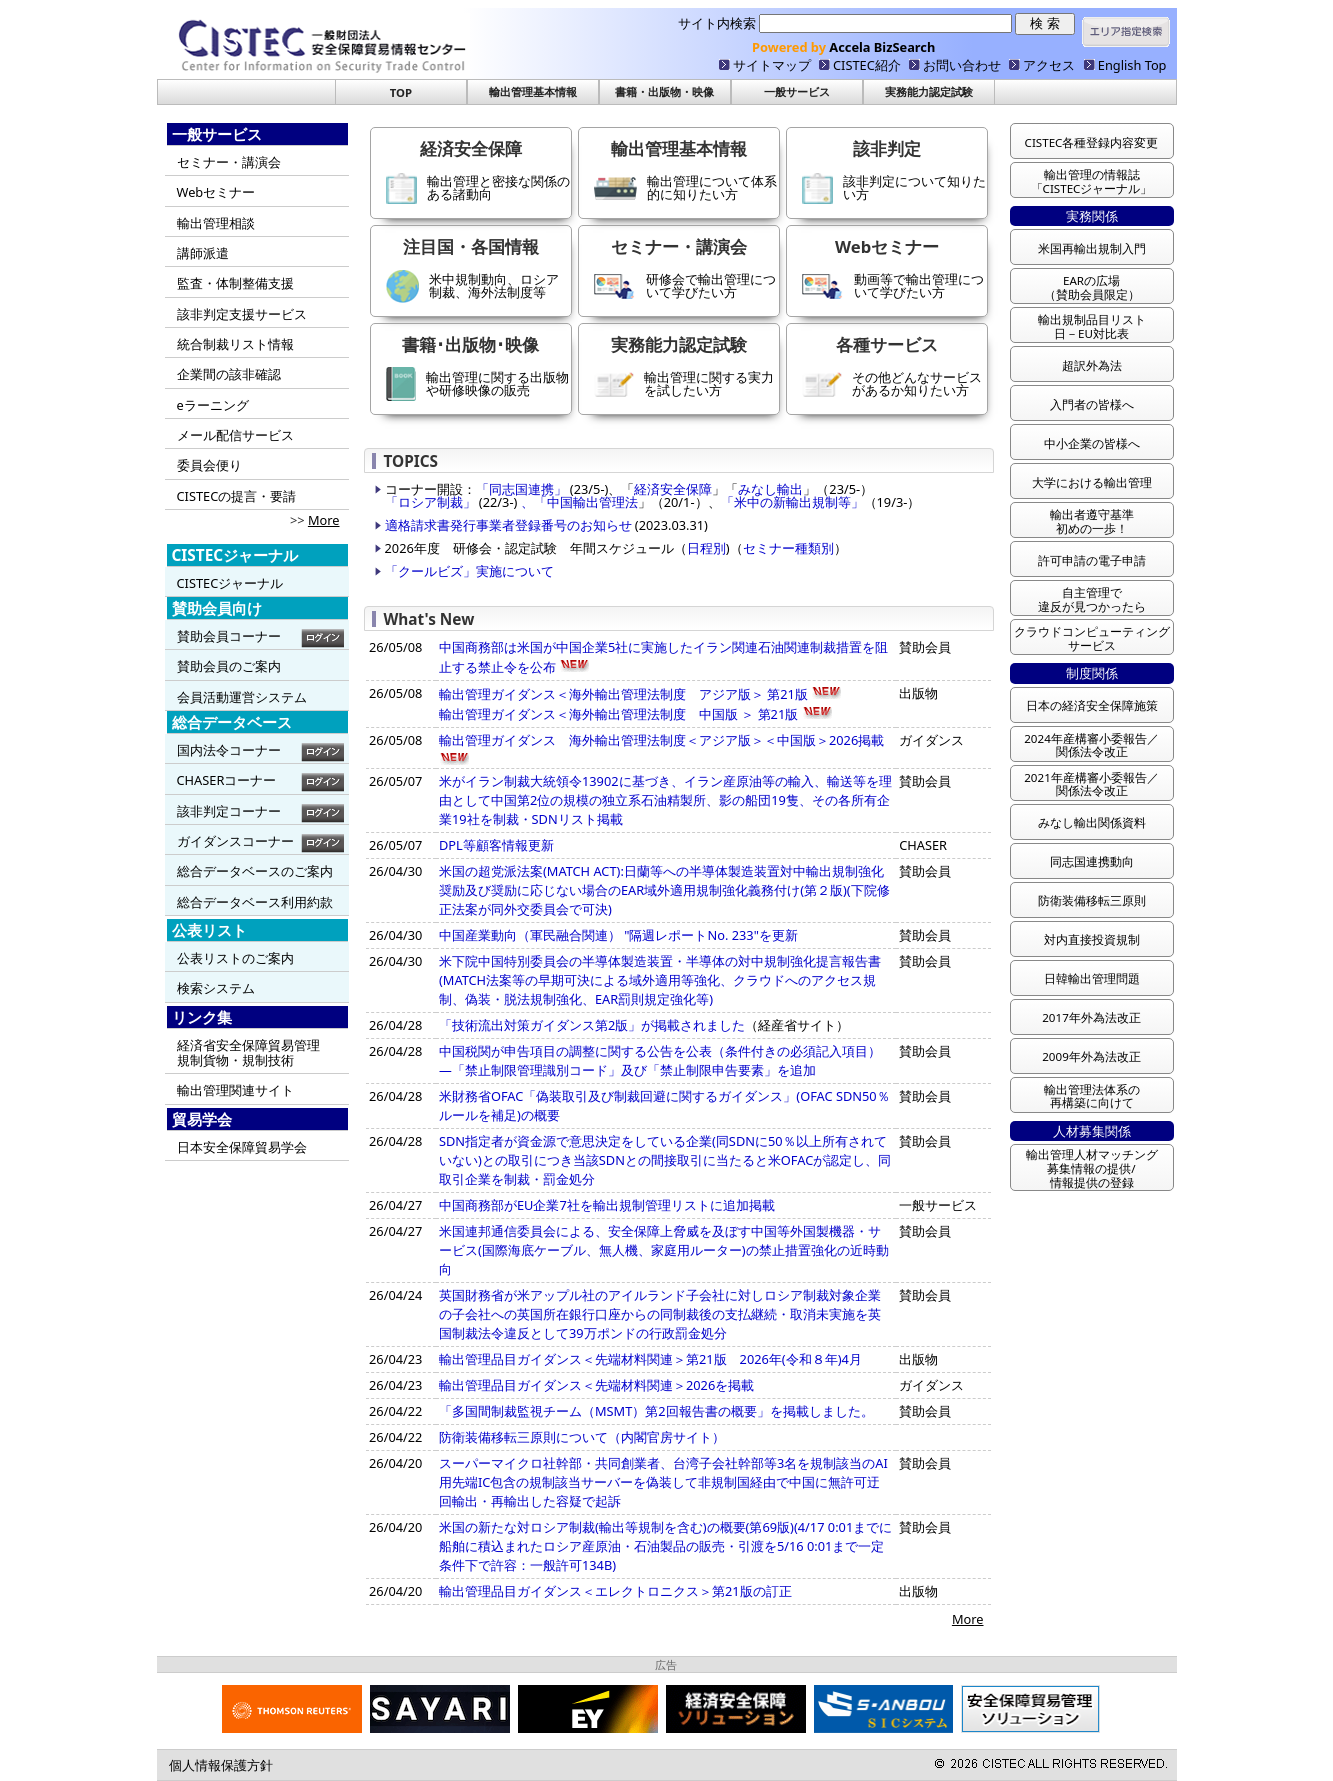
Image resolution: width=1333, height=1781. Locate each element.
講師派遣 (203, 253)
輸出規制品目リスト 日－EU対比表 (1092, 326)
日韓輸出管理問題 (1092, 978)
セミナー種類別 (788, 548)
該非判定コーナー (229, 811)
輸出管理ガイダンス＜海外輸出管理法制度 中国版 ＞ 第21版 (618, 714)
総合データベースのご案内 (255, 871)
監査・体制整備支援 (235, 283)
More (324, 520)
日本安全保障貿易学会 (242, 1147)
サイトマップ (772, 65)
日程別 (706, 548)
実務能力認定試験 (929, 91)
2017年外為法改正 (1091, 1017)
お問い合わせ (962, 65)
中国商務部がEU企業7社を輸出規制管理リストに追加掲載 (607, 1205)
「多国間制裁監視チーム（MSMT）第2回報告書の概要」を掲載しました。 (656, 1411)
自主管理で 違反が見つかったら (1092, 599)
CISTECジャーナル (230, 583)
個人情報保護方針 (221, 1765)
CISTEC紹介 (867, 65)
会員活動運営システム (242, 697)
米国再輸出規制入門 (1092, 248)
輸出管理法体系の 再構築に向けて (1092, 1096)
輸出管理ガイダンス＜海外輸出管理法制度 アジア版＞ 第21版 (640, 694)
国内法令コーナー (229, 750)
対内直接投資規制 (1098, 939)
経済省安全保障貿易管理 (248, 1045)
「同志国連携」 (523, 489)
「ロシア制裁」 (430, 502)
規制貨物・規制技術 (235, 1060)
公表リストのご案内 (235, 958)
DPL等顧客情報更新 (496, 845)
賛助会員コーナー (229, 636)
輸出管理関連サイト (235, 1090)
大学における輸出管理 (1092, 482)
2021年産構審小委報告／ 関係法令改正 (1091, 784)
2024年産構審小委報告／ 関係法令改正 (1091, 745)
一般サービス (797, 91)
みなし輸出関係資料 (1092, 822)
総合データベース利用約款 (255, 902)
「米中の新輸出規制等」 (792, 502)
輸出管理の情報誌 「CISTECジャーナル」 (1092, 181)
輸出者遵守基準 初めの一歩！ (1092, 521)
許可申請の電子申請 (1092, 560)
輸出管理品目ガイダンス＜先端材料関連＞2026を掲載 (596, 1385)
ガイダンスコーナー (235, 841)
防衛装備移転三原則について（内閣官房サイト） (582, 1437)
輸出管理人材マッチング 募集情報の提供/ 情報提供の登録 (1092, 1168)
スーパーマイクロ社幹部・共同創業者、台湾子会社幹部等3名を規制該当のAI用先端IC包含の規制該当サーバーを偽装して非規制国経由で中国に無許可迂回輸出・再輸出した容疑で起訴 (663, 1482)
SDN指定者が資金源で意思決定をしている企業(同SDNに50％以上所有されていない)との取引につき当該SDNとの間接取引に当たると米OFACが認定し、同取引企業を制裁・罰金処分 (665, 1160)
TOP (401, 92)
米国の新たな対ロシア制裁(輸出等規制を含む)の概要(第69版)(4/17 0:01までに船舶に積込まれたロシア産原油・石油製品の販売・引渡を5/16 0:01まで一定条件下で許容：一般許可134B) (665, 1546)
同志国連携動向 (1092, 861)
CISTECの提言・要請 (237, 496)
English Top (1132, 65)
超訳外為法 (1092, 365)
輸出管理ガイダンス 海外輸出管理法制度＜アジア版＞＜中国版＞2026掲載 (661, 740)
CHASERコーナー (227, 780)
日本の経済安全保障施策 (1092, 705)
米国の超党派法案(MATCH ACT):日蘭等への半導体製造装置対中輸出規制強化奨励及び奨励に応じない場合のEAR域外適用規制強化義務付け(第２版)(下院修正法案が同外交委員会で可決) (664, 890)
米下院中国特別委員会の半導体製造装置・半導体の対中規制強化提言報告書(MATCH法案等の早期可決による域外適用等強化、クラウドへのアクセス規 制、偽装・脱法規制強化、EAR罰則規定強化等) (660, 980)
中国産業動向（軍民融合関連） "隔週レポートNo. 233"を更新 (618, 935)
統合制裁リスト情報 (235, 344)
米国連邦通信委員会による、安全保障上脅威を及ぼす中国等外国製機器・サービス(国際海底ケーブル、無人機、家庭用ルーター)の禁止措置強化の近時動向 (664, 1250)
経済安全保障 (673, 489)
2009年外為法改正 (1091, 1056)
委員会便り (209, 465)
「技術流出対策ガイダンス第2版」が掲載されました (592, 1025)
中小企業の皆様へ (1092, 443)
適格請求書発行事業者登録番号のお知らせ (510, 525)
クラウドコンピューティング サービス (1092, 638)
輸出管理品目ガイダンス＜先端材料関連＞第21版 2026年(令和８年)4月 (650, 1359)
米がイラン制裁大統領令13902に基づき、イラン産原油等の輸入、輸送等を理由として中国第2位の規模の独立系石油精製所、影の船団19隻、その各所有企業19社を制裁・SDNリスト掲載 (665, 800)
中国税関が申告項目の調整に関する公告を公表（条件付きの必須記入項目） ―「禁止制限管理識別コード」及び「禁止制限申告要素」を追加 (660, 1060)
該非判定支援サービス (242, 314)
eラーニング (213, 405)
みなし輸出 (770, 489)
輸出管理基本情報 (533, 91)
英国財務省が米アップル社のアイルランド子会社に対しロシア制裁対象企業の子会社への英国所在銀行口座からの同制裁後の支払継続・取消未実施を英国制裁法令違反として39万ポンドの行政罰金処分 (660, 1314)
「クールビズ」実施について (469, 571)
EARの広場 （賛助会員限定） (1092, 287)
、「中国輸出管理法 (577, 502)
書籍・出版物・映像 (664, 91)
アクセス (1049, 65)
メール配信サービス (235, 435)
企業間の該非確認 (229, 374)
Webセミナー (216, 192)
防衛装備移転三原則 (1092, 900)
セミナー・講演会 (229, 162)
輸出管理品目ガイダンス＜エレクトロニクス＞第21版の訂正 (615, 1591)
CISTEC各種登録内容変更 (1092, 142)
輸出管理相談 (216, 223)
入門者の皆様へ (1092, 404)
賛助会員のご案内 (229, 666)
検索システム (216, 988)
